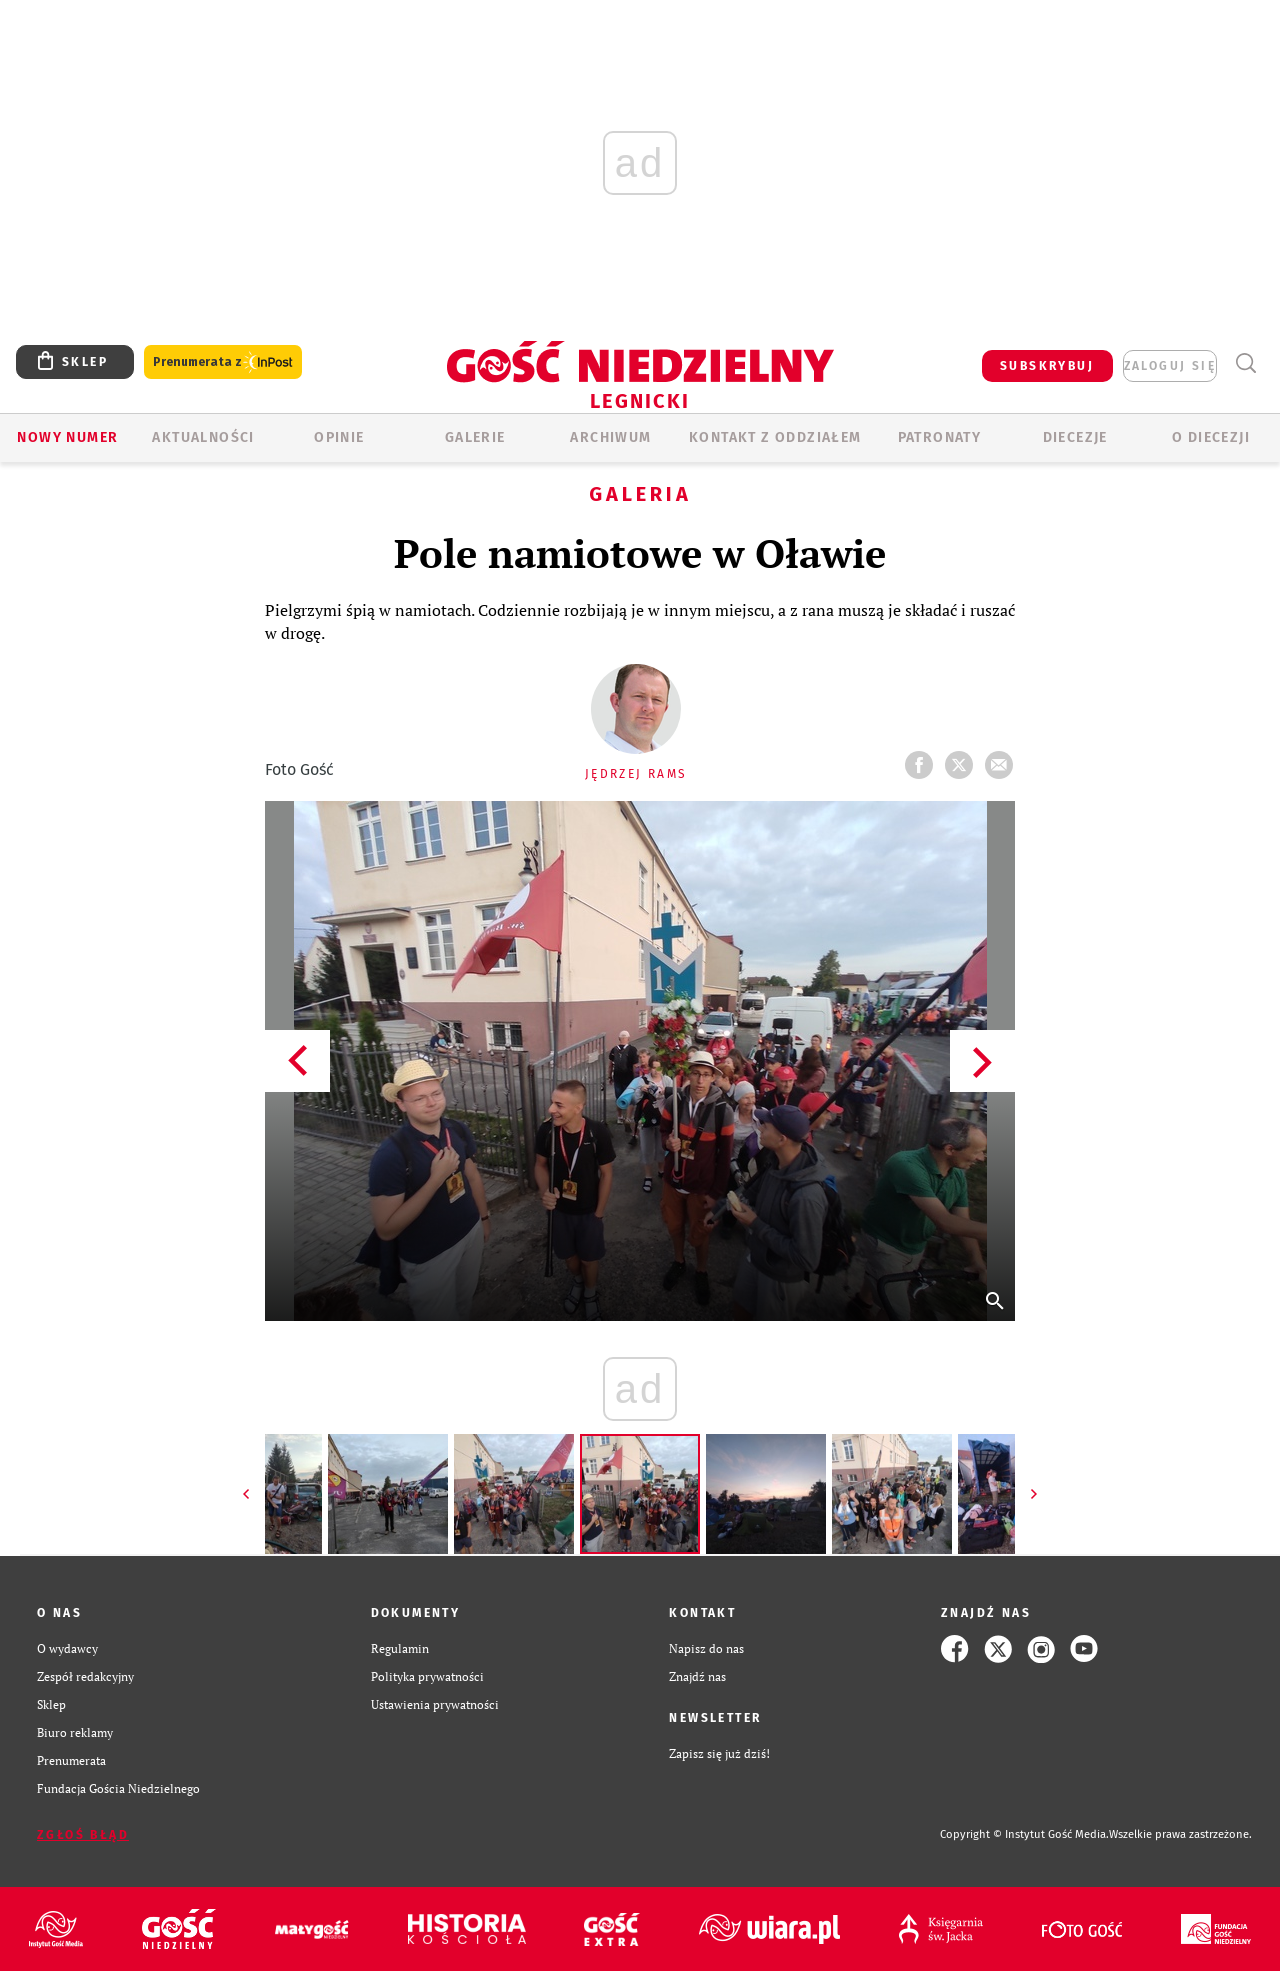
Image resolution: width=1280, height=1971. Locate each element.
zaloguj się (1170, 366)
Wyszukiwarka (1245, 363)
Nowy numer (67, 437)
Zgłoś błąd (83, 1835)
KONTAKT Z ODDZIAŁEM (775, 437)
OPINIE (339, 437)
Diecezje (1075, 437)
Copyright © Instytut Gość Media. (1024, 1834)
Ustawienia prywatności (435, 1704)
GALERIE (475, 437)
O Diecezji (1211, 437)
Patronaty (940, 437)
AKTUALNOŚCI (203, 437)
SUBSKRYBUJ (1047, 366)
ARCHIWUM (610, 437)
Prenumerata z (223, 362)
